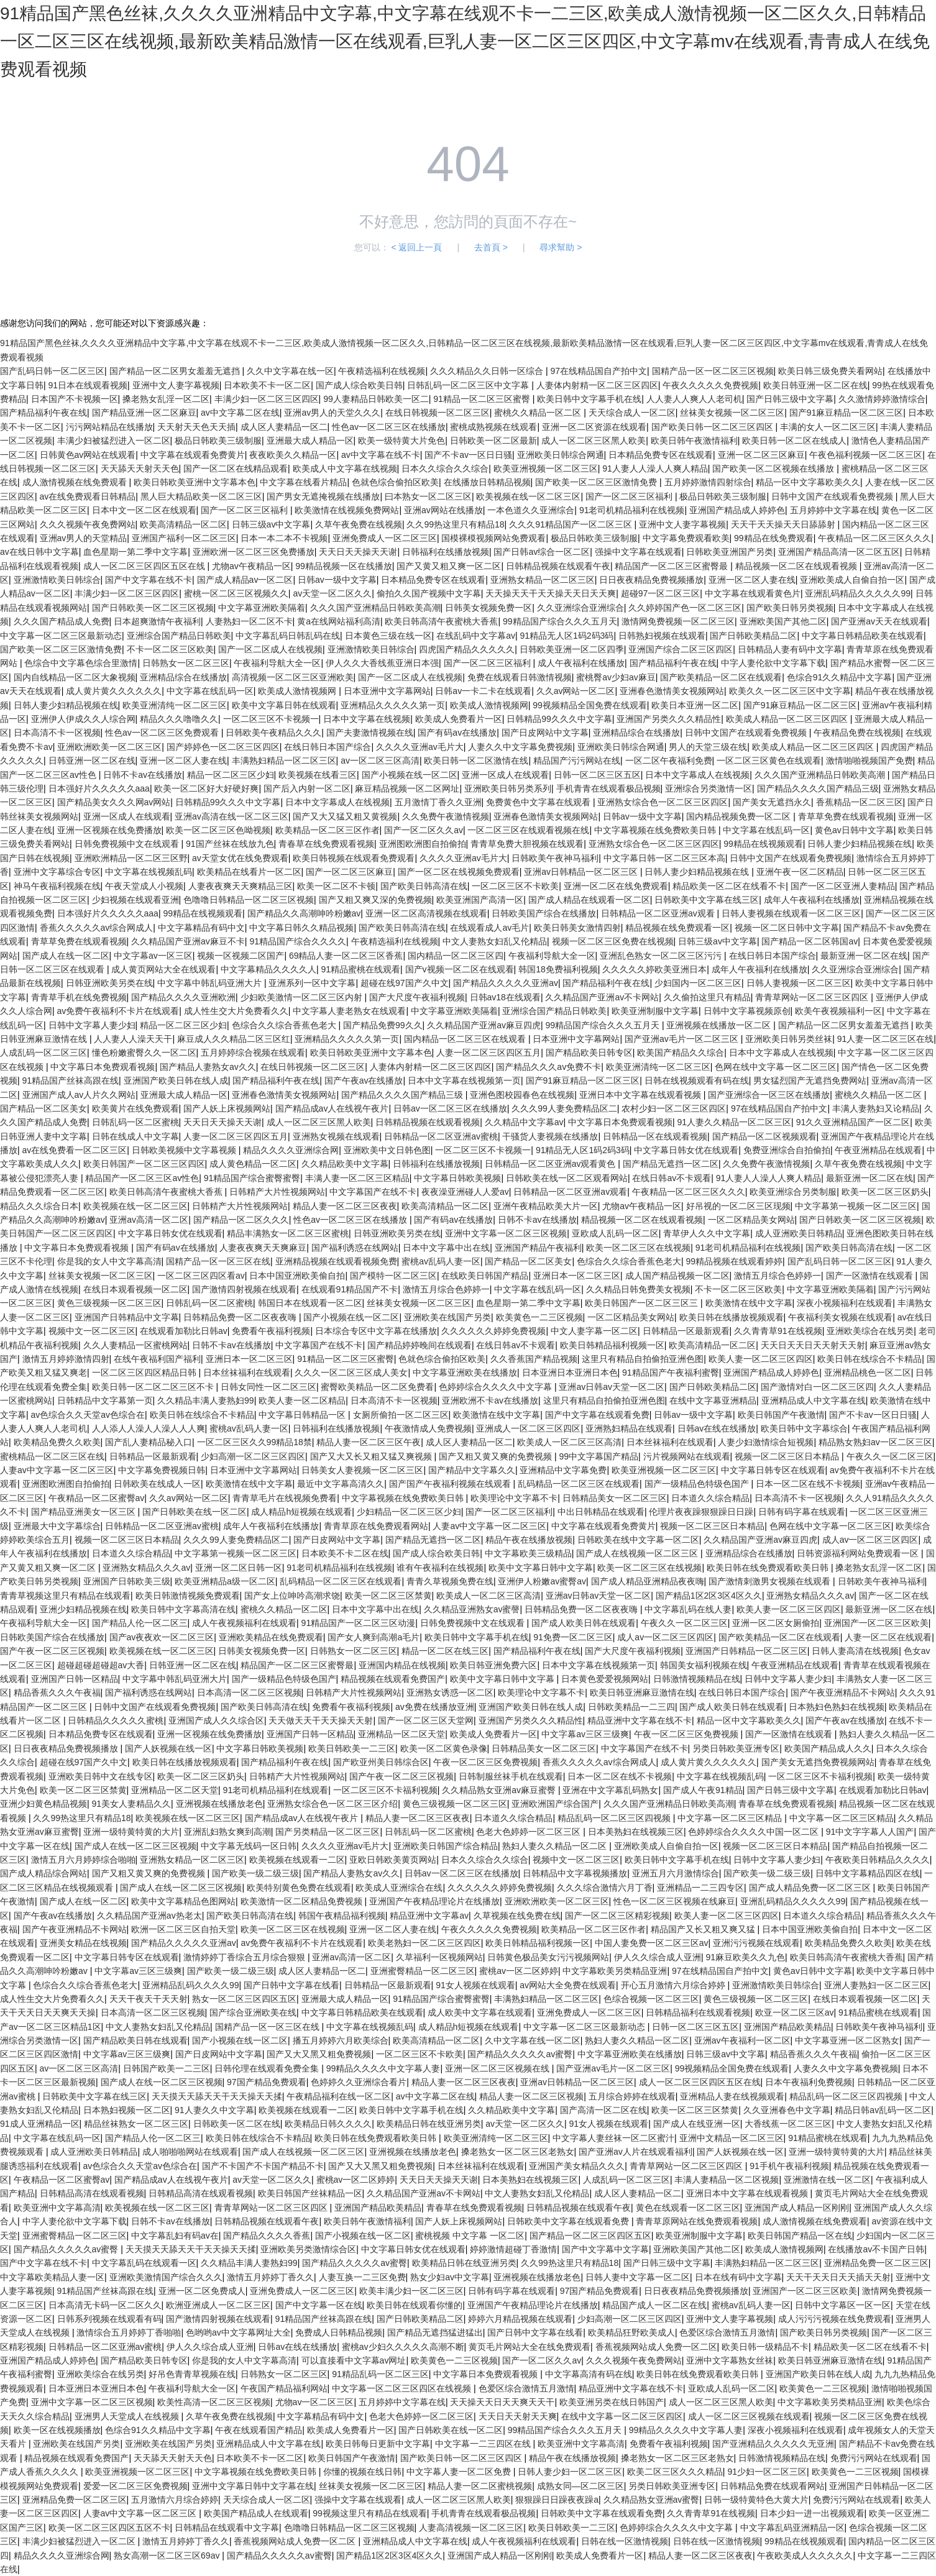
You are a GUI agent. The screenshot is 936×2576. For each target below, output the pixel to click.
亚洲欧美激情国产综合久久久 (166, 2277)
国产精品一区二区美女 (43, 1108)
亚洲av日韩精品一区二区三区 (582, 872)
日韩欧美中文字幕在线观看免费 (569, 2221)
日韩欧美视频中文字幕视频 (185, 1150)
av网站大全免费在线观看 (568, 1985)
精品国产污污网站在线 (576, 760)
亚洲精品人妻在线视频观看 (732, 2096)
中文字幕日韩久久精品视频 (301, 928)
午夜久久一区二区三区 (890, 1456)
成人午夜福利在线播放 (581, 663)
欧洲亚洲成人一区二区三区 (218, 2305)
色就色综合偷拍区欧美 (395, 482)
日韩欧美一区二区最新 (493, 440)
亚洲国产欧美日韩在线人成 (176, 1080)
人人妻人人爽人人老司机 (694, 399)
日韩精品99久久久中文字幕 (559, 719)
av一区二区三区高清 (380, 760)
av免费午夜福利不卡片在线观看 (118, 1011)
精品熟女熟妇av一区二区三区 (875, 1442)
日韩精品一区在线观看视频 (655, 1136)
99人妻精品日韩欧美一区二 (376, 399)
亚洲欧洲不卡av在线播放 (490, 1400)
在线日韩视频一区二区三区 (437, 413)
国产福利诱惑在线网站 (354, 1248)
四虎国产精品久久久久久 (467, 649)
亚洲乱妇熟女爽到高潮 (227, 1832)
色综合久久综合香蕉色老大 (285, 1025)
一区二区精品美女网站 (751, 1220)
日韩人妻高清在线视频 (855, 1651)
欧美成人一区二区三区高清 (569, 1442)
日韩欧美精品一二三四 (631, 1707)
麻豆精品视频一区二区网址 (407, 788)
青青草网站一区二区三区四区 (813, 997)
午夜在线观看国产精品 (258, 2430)
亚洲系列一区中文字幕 (312, 983)
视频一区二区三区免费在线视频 (613, 941)
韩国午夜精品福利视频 (341, 1916)
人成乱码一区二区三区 (43, 1052)
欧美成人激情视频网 (298, 691)
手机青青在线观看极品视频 (608, 788)
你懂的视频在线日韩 (362, 2472)
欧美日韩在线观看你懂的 (414, 2305)
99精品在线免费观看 (774, 538)
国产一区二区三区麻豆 (349, 872)
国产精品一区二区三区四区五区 (590, 2235)
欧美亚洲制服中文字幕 (655, 1011)
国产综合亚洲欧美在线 (252, 2012)
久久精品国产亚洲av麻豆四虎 (484, 1025)
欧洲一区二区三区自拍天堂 (183, 1929)
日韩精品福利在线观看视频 (698, 2012)
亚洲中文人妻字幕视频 (175, 385)
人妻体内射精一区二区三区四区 (597, 385)
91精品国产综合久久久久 (297, 941)
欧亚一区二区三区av (794, 2012)
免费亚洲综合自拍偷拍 (786, 1150)
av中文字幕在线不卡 (380, 455)
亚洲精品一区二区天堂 (401, 1734)
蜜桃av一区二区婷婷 (518, 1971)
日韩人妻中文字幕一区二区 (637, 2277)
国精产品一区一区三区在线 (218, 1261)
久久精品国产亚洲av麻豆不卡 (188, 941)
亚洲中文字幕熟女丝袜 (729, 2360)
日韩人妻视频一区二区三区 (798, 983)
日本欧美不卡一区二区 (267, 385)
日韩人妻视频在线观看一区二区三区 (791, 913)
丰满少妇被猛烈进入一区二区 (113, 440)
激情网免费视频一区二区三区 (678, 621)
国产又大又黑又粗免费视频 (319, 2054)
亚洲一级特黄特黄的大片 (131, 1832)
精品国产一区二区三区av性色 (142, 1178)
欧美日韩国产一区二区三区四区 (144, 1164)
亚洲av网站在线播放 (443, 510)
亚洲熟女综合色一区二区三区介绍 (332, 1804)
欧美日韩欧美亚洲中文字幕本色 (194, 482)
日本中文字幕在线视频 (366, 719)
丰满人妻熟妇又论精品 (875, 1108)
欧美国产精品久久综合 (680, 1052)
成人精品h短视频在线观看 (301, 1512)
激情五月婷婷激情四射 (65, 1359)
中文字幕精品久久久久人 (268, 969)
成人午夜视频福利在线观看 (244, 1623)
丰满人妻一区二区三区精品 (357, 1178)
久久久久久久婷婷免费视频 (493, 1331)
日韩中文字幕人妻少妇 (91, 1025)
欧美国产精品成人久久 (827, 1748)
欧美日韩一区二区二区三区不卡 (154, 1387)
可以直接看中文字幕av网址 (353, 2360)
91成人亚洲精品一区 (40, 2124)
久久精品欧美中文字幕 (344, 1164)
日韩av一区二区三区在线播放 (450, 1108)
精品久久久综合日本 (39, 1206)
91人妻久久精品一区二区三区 (734, 1122)
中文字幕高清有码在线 (588, 2374)
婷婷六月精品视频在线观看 (520, 2319)
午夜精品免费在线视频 (857, 733)
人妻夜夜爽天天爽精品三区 (240, 886)
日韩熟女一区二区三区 (185, 663)
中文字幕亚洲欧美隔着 (261, 608)
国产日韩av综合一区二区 (541, 552)
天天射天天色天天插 (196, 427)
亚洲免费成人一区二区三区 (385, 538)
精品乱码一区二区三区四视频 (615, 1818)
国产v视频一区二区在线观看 (459, 969)
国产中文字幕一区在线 (318, 2305)
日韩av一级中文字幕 (337, 580)
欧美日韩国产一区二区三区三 (642, 1303)
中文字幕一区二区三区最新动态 (61, 636)
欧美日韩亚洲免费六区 (493, 1665)
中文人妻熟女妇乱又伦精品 (495, 941)
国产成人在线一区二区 (65, 956)
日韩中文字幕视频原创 (747, 1011)
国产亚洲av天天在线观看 (879, 621)
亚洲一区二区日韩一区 (238, 1568)
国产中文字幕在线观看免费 (597, 1415)
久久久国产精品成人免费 (61, 621)
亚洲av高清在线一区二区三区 (231, 816)
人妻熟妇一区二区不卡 (249, 621)
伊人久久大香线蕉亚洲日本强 (382, 663)
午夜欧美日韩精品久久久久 (877, 1860)
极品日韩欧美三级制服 (218, 440)
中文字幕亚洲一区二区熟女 (847, 2040)
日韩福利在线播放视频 (445, 552)
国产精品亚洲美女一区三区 (84, 1512)
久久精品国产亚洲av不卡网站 (602, 997)
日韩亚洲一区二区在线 (91, 760)
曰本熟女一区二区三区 (428, 496)
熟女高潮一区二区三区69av (168, 2555)
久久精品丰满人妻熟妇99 (205, 1400)
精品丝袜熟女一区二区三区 (136, 2124)
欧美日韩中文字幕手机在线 (589, 399)
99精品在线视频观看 (763, 844)
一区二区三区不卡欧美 (515, 886)
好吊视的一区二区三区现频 (738, 1206)
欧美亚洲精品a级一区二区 (225, 1581)
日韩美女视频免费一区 (488, 608)
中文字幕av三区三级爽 (585, 1734)
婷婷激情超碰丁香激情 (513, 2249)
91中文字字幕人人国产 (870, 1832)
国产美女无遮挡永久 (772, 802)
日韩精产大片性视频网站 (277, 1192)
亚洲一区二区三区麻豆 (761, 455)
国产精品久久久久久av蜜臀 (519, 2054)
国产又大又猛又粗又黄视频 (345, 816)
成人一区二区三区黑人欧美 (593, 440)
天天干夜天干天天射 (148, 1999)
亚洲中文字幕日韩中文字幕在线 (253, 2486)
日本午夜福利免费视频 (808, 2082)
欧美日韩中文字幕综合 (804, 1428)
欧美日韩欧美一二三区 (351, 1748)
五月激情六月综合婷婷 (174, 2500)
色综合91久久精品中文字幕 (839, 677)
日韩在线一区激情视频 (624, 2541)
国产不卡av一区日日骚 (468, 455)
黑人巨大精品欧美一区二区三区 (201, 496)
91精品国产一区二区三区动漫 (358, 1623)
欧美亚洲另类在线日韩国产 (611, 2402)
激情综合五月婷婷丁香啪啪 (128, 2332)
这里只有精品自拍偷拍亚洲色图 (643, 1359)
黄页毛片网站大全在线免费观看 (529, 2347)
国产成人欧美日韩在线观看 (583, 1623)
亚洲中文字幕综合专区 (57, 872)
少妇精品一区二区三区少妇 (409, 1512)
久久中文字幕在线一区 (290, 371)
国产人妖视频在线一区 (168, 1748)
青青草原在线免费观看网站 (376, 1526)
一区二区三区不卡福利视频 (820, 1776)
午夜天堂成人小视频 (144, 886)
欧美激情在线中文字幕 (748, 1303)
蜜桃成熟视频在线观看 (493, 427)
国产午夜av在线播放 (363, 1080)
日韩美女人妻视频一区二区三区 (362, 1470)
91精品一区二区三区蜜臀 (482, 399)
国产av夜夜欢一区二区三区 (161, 1637)
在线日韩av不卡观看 (671, 1178)
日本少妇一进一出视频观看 (812, 2513)
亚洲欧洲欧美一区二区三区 (109, 747)
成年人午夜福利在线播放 (812, 900)
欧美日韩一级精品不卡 (765, 2347)
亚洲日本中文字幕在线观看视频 (641, 1095)
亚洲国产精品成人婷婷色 (737, 510)
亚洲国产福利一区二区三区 (184, 538)
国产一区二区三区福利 (630, 496)
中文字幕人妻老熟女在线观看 (349, 1011)
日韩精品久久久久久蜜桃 (115, 1720)
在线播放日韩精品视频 (487, 482)
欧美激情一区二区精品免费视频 (303, 1901)
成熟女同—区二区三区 (580, 2486)
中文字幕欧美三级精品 (528, 1553)
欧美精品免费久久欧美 (57, 1442)
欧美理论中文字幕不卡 (513, 1498)
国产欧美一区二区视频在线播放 (774, 468)
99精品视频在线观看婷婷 (734, 1261)
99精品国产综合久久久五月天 (560, 621)
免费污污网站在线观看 (873, 2458)
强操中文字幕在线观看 (638, 552)
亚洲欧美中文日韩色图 (387, 1150)
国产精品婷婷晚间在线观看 (419, 1345)
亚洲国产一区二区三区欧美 (876, 1623)
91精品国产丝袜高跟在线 (70, 1080)
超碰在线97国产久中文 (404, 983)
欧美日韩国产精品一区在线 (800, 2235)
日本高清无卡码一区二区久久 (105, 2305)
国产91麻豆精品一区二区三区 (846, 413)
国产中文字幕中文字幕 (605, 2249)
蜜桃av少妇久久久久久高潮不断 (403, 2347)
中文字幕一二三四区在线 (484, 2444)
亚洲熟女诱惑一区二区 (449, 1692)
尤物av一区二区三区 (314, 2402)
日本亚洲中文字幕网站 (387, 691)
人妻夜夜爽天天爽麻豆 (262, 1248)
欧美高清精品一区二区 (183, 524)
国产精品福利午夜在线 (43, 413)
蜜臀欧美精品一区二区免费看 (377, 1387)
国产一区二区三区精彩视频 (617, 1916)
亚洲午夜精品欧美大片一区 (545, 1206)
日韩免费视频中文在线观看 (128, 844)
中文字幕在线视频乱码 (148, 872)
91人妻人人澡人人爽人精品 (655, 468)
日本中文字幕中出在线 (446, 1248)
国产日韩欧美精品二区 (753, 636)
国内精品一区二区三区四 (455, 956)
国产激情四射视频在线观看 (244, 1289)
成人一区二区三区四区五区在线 (145, 566)
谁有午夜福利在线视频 (440, 1568)
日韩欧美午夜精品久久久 (273, 733)
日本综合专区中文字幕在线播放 (376, 1331)
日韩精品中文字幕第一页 (105, 1400)
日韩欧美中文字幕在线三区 (706, 900)
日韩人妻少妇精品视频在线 (66, 705)
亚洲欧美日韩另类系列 (507, 788)
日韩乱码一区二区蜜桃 (135, 1122)
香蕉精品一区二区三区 (859, 802)
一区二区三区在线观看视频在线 (528, 830)
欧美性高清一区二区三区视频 (213, 2402)
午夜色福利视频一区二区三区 (865, 455)
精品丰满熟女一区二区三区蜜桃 (288, 1233)
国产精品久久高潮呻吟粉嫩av (304, 913)
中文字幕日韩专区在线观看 (773, 1470)
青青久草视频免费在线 (449, 1581)
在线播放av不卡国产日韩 (876, 2249)
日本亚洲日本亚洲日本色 (570, 1372)
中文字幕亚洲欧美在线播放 (465, 1372)
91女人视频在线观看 (475, 1985)
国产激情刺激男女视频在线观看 (771, 1581)
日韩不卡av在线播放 (142, 775)
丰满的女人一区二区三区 (828, 427)
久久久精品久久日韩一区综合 (488, 371)
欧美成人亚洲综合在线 (399, 1888)
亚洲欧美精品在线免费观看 (271, 1637)
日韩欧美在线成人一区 (157, 1484)
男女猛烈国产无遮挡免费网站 (809, 1080)
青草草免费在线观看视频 (846, 816)
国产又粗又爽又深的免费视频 (375, 900)
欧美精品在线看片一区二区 (249, 872)
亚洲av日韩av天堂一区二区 (611, 1387)
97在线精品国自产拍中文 (598, 371)
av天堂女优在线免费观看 (240, 858)
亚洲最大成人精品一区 (310, 440)
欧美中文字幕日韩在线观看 (284, 705)
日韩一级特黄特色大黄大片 (756, 2500)
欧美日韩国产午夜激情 (781, 1415)
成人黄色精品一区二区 (252, 1164)
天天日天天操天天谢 (358, 552)
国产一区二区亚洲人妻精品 (843, 886)
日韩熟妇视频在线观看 (661, 636)
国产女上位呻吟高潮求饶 (292, 1596)
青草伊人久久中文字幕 (706, 1233)
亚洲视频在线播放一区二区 (719, 1025)
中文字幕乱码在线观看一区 (144, 2263)
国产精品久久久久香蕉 (266, 2235)
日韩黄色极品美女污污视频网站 (548, 1957)
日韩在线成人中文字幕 (135, 1136)
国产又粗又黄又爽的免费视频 (496, 1456)
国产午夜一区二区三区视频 (52, 1651)
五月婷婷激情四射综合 (707, 482)
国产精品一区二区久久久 (241, 1220)
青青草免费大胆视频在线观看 (527, 844)
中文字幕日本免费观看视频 (102, 1067)
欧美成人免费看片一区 (458, 719)
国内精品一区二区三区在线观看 (466, 1039)
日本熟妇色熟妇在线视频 (836, 1707)
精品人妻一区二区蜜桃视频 (480, 2486)
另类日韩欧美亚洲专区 (735, 1748)
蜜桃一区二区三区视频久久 (236, 593)
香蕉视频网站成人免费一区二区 (656, 2347)
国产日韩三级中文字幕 (789, 399)
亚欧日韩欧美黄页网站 (392, 1860)
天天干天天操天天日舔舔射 (784, 524)
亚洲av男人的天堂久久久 (332, 413)
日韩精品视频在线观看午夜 (558, 566)
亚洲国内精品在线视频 (402, 1665)
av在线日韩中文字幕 (39, 552)
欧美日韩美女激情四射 (577, 928)
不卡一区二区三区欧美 (170, 649)
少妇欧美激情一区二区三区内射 (303, 997)
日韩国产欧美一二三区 (166, 2068)
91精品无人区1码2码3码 (566, 636)
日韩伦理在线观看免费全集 (267, 2068)
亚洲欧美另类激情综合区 (308, 2249)
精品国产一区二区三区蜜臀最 (672, 566)
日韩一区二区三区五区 (597, 775)
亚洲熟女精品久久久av (146, 1568)
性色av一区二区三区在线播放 (389, 427)
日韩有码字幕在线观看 (801, 1512)
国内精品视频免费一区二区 (739, 816)
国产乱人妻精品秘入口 (148, 1442)
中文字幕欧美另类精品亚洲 (614, 1971)
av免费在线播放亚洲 (434, 1707)
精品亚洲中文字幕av (429, 1916)
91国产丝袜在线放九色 (230, 844)
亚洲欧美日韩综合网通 (560, 455)
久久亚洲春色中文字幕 (786, 2110)
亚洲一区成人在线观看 (505, 775)
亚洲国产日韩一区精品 (74, 1679)
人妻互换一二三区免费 (362, 2277)
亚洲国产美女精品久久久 (577, 2166)
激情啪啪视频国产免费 (869, 760)
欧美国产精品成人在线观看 (256, 2513)
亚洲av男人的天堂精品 (83, 538)
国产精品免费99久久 (383, 1025)
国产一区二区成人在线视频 (270, 649)
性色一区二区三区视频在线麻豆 (674, 1901)
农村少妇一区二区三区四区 (674, 1108)
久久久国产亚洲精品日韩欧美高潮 (375, 608)
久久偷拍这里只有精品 (707, 997)
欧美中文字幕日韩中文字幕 (541, 1568)
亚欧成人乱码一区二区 (615, 1233)
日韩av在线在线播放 (716, 1428)
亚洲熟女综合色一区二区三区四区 (662, 802)
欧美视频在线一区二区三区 (528, 496)
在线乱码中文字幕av (475, 636)
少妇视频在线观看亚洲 (135, 900)
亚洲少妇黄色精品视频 (43, 1804)
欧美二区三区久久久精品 (675, 2472)
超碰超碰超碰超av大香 (101, 1665)
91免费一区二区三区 (573, 1637)
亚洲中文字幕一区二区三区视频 (506, 1233)
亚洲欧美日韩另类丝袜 (788, 1039)
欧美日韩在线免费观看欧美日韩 (769, 1568)
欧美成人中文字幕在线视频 (345, 468)
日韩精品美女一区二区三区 (614, 1498)
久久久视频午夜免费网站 (87, 524)
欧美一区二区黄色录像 (443, 1748)
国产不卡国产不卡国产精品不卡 (263, 2166)
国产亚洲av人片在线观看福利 (635, 2152)
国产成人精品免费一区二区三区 (811, 1888)
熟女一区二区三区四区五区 (244, 1999)
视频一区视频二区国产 (240, 956)
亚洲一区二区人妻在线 (752, 580)
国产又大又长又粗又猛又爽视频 (372, 1456)
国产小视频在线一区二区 (409, 775)
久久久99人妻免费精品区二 (564, 1108)
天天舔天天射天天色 (140, 468)
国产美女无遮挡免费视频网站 (817, 1762)
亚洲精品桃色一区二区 (867, 1372)
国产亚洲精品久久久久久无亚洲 (773, 2444)
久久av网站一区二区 (575, 691)
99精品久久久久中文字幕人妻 (383, 2068)
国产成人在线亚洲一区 (696, 2124)
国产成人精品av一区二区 (245, 580)
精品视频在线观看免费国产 (393, 1679)
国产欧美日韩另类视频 (789, 608)
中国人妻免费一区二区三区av (652, 1943)
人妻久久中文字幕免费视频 (520, 747)
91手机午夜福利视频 (789, 2166)
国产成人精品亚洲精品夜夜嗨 (647, 1581)
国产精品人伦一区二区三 (140, 1623)
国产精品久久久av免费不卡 (548, 1067)
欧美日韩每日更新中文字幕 (378, 2444)
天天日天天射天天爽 (518, 2416)
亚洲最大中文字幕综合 (57, 1526)
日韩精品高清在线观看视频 (92, 2193)
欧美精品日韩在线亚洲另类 (429, 2124)
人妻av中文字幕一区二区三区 (57, 1470)
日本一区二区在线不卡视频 (808, 1484)
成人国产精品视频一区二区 (677, 1276)
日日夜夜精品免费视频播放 (651, 580)
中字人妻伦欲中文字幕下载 (773, 663)
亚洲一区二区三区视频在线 (498, 2068)
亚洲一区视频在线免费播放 (109, 830)
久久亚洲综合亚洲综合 (580, 608)
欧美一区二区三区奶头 (885, 1192)
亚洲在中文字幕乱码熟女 (610, 1790)
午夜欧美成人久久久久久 (805, 2555)
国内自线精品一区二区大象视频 (74, 677)
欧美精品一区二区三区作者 (327, 830)
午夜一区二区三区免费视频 (687, 1734)
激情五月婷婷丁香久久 (270, 2277)
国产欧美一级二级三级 (255, 1873)
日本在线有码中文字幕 (738, 2277)
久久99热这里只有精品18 (455, 524)
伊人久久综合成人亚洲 (657, 1957)
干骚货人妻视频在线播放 (550, 1136)
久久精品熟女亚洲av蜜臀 (651, 2500)
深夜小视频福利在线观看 (844, 1303)
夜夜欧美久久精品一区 (292, 455)
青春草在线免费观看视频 (326, 844)
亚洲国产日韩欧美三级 (126, 1581)
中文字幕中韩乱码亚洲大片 (210, 983)
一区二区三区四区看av (201, 1276)
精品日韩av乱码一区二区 (883, 2110)
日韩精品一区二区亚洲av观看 (659, 913)
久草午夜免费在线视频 (358, 524)
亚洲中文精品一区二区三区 (731, 2138)
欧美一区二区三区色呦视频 (218, 830)
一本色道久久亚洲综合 (530, 510)
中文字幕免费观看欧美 (686, 538)
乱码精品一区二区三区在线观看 (579, 1484)
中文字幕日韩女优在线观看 (686, 1150)
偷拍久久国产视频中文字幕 (429, 593)
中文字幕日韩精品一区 (303, 1415)
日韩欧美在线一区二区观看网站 (567, 1178)
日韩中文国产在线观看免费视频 (833, 496)
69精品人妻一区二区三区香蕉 (346, 956)
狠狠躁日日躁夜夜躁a (557, 2500)
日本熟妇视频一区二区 (126, 2110)
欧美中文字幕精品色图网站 (183, 1901)
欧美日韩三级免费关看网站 (830, 371)
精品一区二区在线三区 (445, 1651)
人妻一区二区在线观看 (888, 1637)
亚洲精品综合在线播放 (183, 677)
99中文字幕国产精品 (598, 1456)
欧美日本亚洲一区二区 (694, 705)
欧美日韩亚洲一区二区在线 (815, 385)
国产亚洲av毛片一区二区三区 (683, 1039)
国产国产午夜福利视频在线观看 (451, 1484)
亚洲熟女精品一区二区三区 (542, 580)
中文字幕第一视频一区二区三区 (856, 1206)
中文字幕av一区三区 (153, 956)
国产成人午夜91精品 (703, 1790)
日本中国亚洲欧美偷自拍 (297, 1276)
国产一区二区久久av (423, 830)
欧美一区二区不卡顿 (336, 886)
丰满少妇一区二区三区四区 (266, 399)
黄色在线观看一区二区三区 (688, 2208)
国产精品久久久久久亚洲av (505, 983)
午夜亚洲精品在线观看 (878, 1150)
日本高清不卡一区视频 (57, 733)
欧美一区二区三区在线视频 (638, 1248)
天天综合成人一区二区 (632, 413)
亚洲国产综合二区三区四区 (680, 649)
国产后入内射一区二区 (307, 788)
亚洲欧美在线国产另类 (447, 1317)
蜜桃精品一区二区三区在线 (52, 1456)
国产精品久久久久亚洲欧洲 (183, 997)
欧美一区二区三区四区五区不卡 (109, 2528)
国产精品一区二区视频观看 (764, 1136)
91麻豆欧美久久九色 (745, 1957)
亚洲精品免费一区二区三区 (876, 2263)
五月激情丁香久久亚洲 (438, 802)
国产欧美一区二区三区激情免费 (597, 482)
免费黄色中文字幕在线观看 (539, 802)
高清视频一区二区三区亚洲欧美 (293, 677)
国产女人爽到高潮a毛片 (374, 1637)
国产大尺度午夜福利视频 (417, 997)
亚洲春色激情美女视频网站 (672, 691)
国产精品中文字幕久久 (471, 1470)
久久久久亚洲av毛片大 (420, 747)
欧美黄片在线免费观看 (135, 1108)
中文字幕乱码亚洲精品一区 (792, 2528)
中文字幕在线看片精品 (303, 482)
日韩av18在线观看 (505, 997)
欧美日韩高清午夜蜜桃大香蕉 (441, 621)
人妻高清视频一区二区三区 (471, 2528)
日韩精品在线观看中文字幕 (227, 2528)
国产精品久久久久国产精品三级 (818, 788)
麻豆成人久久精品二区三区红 (233, 1039)
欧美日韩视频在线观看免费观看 (354, 858)
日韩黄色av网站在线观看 (88, 455)
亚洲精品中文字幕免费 (563, 1470)
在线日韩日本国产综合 (327, 747)
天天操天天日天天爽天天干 (502, 2402)
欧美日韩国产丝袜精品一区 (310, 2193)
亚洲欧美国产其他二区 (783, 621)
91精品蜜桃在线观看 (360, 969)
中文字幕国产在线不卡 (372, 1192)
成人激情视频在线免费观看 (75, 482)
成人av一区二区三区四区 (870, 1540)
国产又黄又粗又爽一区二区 (449, 566)
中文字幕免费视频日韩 (161, 1470)
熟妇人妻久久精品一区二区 (555, 1846)
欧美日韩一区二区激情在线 (476, 760)
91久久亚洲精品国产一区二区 (853, 1122)
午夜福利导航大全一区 (277, 663)
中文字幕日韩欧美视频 (457, 1178)
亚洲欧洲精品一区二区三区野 (131, 858)
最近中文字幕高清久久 (340, 1484)
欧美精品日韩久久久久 (328, 2124)
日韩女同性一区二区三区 (268, 1387)
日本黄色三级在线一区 (388, 636)
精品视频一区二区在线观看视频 (797, 566)
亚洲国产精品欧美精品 (787, 2027)
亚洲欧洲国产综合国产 (555, 1804)
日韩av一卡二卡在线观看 (483, 691)
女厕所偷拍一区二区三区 (401, 1415)
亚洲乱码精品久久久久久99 (858, 593)
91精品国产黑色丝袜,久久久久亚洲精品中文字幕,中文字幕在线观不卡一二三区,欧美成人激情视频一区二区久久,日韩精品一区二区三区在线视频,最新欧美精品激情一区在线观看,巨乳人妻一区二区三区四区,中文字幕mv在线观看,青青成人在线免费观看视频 (465, 41)
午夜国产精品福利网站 (284, 2388)
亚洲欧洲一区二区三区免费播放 (253, 552)
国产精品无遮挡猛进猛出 (435, 2332)
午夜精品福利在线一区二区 (339, 2096)
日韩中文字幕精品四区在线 (867, 1873)
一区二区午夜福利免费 (668, 760)
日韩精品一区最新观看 (686, 1331)
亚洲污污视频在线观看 (756, 1943)
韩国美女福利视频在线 (703, 1665)
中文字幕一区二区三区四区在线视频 (403, 2388)
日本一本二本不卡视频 (284, 538)
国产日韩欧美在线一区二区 (194, 1512)
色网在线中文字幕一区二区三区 (776, 1067)
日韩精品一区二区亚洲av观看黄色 (551, 1164)
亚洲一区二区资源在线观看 (594, 427)
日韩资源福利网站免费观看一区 (859, 1553)
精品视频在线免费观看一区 (677, 928)
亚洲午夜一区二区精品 (799, 872)
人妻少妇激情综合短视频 (766, 1442)
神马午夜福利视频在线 (57, 886)
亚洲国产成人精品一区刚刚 (797, 2208)
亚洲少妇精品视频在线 (83, 1609)
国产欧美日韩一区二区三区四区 (713, 427)
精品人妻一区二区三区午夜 (368, 1442)
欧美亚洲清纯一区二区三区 (174, 705)
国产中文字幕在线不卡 (148, 580)
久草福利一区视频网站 (439, 1957)
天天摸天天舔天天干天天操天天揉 (217, 2096)
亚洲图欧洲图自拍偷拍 (422, 844)
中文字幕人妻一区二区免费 (459, 2472)
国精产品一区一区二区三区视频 (713, 371)
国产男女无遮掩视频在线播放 (323, 496)
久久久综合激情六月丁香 (605, 1888)
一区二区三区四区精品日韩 (145, 1372)
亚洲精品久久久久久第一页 (393, 705)
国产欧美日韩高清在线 (423, 886)
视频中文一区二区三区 (91, 1331)
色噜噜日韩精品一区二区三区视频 (248, 900)
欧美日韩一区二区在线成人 (794, 440)
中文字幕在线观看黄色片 (753, 593)
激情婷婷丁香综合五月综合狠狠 (245, 1957)
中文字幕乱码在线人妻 (688, 1609)
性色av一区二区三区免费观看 (163, 733)
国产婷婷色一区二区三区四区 (223, 747)
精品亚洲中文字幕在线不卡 (639, 1720)
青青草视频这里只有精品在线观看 (65, 1596)
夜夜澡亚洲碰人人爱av (465, 1192)
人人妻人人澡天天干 (133, 1039)
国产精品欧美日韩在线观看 (135, 2040)
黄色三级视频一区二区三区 (109, 1303)
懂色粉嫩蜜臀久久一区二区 (144, 1052)
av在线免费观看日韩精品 (88, 496)
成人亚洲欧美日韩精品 (798, 1233)
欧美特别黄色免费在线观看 (299, 1888)
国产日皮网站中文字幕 (545, 733)
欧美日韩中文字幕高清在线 (183, 1609)
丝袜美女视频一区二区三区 (732, 413)
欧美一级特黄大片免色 (401, 440)
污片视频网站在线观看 (686, 1456)
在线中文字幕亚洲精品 (712, 1400)
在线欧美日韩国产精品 (484, 1276)
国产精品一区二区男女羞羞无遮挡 (175, 371)
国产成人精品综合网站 (43, 1873)
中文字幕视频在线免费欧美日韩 (656, 830)
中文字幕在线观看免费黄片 (192, 455)
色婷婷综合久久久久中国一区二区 (754, 1832)
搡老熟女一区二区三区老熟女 (517, 2152)
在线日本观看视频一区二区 (135, 1289)
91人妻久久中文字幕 (214, 2110)
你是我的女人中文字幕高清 (109, 1261)
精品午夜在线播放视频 (528, 1540)
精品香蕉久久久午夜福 (57, 1692)
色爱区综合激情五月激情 (727, 2332)
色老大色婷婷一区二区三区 (529, 1832)
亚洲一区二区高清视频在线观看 (426, 913)
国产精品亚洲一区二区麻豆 (144, 413)
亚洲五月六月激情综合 (675, 1873)
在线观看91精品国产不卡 (349, 1289)
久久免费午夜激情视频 (445, 816)
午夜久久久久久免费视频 (710, 385)
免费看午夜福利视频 (271, 1331)
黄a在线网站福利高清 (338, 621)
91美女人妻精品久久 (132, 1804)
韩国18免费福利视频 (558, 969)
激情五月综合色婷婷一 (777, 1276)
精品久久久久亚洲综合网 (291, 1150)
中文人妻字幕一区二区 (594, 1331)
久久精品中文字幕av (524, 1122)
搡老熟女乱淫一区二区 (165, 399)
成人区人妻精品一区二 (284, 427)
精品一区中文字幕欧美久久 (808, 482)
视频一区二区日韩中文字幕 (787, 928)
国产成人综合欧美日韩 (359, 385)
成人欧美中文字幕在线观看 (480, 2012)
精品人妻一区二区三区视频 (531, 2096)
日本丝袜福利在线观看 (246, 1372)
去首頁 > (491, 247)
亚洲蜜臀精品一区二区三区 (422, 1971)
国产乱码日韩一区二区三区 (52, 371)
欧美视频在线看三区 (317, 775)
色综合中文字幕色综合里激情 (80, 663)
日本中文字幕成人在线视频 (697, 775)
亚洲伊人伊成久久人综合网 (83, 719)
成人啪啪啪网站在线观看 (190, 2152)
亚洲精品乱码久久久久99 (190, 1985)
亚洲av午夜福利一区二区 (742, 2040)
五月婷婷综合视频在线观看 (253, 1052)
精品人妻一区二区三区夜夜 (345, 1206)
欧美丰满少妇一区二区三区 (411, 2291)
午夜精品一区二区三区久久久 (874, 538)
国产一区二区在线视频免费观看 (459, 872)
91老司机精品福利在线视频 (632, 510)
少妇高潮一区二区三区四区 (253, 1456)
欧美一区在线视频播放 (57, 2430)
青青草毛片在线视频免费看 (284, 1498)
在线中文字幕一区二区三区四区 (622, 2416)
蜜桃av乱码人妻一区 (440, 1261)
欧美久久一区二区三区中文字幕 (790, 691)
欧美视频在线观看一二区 (297, 1860)
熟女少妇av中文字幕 (449, 2277)
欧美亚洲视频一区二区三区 (545, 468)
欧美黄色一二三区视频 (539, 1317)
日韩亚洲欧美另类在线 (109, 983)
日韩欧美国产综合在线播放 (544, 913)
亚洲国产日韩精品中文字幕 (127, 1317)
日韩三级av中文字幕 (271, 524)
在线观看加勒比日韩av (183, 1331)
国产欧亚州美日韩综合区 (381, 1762)
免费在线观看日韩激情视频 (519, 677)
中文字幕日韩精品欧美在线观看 (863, 636)
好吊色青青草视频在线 (192, 2374)
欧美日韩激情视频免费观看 (187, 1596)
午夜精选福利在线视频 (381, 371)
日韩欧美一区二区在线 (236, 2124)
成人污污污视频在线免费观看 (834, 2319)
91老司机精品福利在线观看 (276, 1790)
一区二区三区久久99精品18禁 (254, 1442)
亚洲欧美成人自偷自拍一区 (852, 580)
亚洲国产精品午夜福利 (538, 1248)
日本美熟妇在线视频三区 (636, 1832)
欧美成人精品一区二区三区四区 (788, 719)
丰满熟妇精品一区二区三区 (284, 760)
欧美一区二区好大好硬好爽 (206, 788)
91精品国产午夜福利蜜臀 (670, 1372)
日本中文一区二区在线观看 (144, 510)
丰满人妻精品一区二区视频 (726, 2180)
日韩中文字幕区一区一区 (843, 2305)
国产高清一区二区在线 (603, 2110)
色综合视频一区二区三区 (651, 1999)
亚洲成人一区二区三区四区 (528, 1428)
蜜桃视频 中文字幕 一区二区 (470, 2235)
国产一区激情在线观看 (870, 1276)
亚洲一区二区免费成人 (201, 2291)
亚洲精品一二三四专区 (700, 1888)
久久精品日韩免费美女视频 (638, 1289)
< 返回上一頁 (416, 247)
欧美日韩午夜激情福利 (694, 440)
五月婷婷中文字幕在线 (833, 510)
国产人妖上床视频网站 (226, 1108)
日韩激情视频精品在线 (696, 1679)
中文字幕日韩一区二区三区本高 (664, 858)
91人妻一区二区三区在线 (885, 1039)
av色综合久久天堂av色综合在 (88, 1415)
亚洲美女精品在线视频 (83, 1943)
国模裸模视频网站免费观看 (493, 538)
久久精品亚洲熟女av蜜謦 (472, 1609)
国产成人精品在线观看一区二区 (589, 900)
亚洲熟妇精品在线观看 (628, 1428)
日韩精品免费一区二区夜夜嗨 (241, 1317)
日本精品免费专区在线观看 (660, 455)
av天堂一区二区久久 (332, 593)
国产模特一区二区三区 (393, 1276)
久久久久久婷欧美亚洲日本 (654, 969)
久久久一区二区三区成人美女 (351, 1372)
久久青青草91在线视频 (778, 1331)
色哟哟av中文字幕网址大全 (238, 2332)
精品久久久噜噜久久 (179, 719)
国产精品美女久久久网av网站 (114, 802)
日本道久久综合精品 (710, 1498)
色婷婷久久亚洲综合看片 (358, 2082)
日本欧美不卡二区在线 (344, 1553)
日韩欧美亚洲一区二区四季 (572, 649)
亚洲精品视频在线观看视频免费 (336, 1261)
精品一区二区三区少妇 (230, 775)
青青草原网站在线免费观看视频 (697, 2221)
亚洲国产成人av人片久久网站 (79, 1095)
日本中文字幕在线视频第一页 (464, 1080)
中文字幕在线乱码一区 (210, 691)
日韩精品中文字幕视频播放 (575, 1873)
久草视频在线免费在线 (517, 1916)
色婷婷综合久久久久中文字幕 (496, 1387)
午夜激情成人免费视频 (428, 1428)
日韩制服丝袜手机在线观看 (511, 1776)
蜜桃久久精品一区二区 (539, 413)
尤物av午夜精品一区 (251, 566)
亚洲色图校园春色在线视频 (522, 1095)
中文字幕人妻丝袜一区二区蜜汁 (613, 2138)
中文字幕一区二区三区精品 (730, 1818)
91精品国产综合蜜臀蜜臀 (252, 1178)
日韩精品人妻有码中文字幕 (790, 649)
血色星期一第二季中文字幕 (135, 552)
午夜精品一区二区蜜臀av (96, 1498)
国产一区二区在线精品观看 (235, 468)
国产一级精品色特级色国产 (698, 1484)
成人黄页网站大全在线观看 (163, 969)
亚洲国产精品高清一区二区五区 (839, 552)
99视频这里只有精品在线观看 (370, 2513)
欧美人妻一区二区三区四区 (761, 1359)
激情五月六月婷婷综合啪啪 (83, 1860)
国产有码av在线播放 (457, 733)
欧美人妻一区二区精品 (302, 1400)
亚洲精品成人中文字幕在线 (813, 1400)
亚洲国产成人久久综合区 (216, 1720)
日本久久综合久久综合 (445, 468)
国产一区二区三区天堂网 (426, 1720)
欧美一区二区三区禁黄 (388, 1596)
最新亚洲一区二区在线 (863, 956)
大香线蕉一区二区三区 (788, 2124)
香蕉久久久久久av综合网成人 (97, 928)
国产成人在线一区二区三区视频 (135, 1846)
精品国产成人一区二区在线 (654, 2305)
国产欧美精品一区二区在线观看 (721, 677)
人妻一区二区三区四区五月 (488, 1052)
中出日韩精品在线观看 (601, 1512)
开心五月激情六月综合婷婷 (674, 1985)
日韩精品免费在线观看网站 (772, 2486)
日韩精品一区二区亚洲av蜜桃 (441, 1136)
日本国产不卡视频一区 (74, 399)
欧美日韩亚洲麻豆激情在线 (642, 1692)
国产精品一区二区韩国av (809, 941)
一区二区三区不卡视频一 (271, 719)
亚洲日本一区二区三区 (576, 1276)
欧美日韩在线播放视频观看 (731, 1317)
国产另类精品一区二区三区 (327, 1832)
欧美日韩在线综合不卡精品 (869, 1359)
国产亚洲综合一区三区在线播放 (769, 1095)
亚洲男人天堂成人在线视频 (128, 2416)
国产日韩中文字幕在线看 (291, 1985)
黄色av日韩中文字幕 (854, 830)
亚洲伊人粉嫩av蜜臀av (542, 1581)
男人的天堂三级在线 (708, 747)
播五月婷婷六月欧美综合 (340, 2040)
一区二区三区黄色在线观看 (769, 760)
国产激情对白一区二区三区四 (817, 1387)
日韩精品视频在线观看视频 (427, 1122)
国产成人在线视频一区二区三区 (638, 1553)
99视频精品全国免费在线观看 (590, 705)
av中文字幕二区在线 (240, 413)
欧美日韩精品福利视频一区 (612, 1345)
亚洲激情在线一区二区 (827, 2180)
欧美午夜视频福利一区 (838, 1011)
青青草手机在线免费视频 (79, 997)
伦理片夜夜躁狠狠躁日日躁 (701, 1512)
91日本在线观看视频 (88, 385)
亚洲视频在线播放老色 (219, 1804)
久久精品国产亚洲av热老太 (149, 1916)
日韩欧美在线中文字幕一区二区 (638, 1540)
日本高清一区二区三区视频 (249, 1692)
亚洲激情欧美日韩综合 (57, 580)
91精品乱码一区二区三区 (380, 2374)
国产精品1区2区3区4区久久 (709, 1596)
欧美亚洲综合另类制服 (793, 1192)
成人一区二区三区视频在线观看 (749, 2416)
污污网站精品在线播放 (109, 427)
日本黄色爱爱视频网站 (604, 1679)
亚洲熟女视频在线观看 (336, 1136)
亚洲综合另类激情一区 (708, 788)
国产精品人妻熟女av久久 (208, 1067)
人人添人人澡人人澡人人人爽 (148, 1428)
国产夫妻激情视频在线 (369, 733)
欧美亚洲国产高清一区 (479, 900)
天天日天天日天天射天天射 (813, 1345)
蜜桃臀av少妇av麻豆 (616, 677)
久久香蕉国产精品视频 (533, 1359)
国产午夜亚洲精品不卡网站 (843, 1692)
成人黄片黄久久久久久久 (114, 691)
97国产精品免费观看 (266, 2082)
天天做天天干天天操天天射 (320, 1720)
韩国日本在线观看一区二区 (310, 1303)
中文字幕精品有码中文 (201, 928)
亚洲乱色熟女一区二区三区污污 (662, 956)
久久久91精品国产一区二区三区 (571, 524)
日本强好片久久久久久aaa (99, 788)
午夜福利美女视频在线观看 (840, 1317)
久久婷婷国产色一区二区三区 (684, 608)
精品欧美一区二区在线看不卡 (729, 886)
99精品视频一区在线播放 (343, 566)
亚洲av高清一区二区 (148, 1220)
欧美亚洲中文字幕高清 (57, 2208)
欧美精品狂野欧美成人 (631, 2332)
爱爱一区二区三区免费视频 (135, 2486)
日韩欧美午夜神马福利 (555, 858)
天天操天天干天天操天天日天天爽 (550, 593)
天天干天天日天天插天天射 (838, 2277)
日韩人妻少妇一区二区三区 (570, 2472)
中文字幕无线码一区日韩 (248, 1846)
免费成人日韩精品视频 (338, 2332)
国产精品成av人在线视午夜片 (332, 1108)
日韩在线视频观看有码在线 (697, 1080)
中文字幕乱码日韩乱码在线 (288, 636)
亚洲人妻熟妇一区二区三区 (876, 1985)
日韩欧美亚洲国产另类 (729, 552)
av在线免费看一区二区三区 (74, 1150)
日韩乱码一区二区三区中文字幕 (469, 385)
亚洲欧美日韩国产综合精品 (445, 1846)
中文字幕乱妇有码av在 (175, 2235)
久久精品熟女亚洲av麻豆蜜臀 (500, 1790)
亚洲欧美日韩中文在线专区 (100, 1776)
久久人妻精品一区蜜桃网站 (135, 1345)
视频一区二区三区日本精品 (788, 1456)
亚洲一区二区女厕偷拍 (775, 1623)
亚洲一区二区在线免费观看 (616, 886)
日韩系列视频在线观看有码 (109, 2319)
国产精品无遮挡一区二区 (670, 1164)
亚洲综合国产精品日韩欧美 (179, 636)
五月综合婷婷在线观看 (632, 2096)
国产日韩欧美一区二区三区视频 (153, 608)
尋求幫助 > (560, 247)
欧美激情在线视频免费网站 (347, 510)
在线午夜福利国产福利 (157, 1359)
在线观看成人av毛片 (489, 928)
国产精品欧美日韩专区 (589, 1052)
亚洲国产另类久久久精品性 (669, 719)
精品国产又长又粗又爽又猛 (704, 1929)
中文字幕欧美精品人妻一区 (52, 2277)
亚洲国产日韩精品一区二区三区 (746, 1651)
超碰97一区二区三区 (660, 593)
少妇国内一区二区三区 (697, 983)
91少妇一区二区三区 (767, 2472)
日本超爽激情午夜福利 (157, 621)
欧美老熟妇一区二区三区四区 (424, 1943)
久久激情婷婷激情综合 (881, 399)
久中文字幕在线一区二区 (532, 2040)
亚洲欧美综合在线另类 (870, 1331)
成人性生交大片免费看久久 (236, 1011)
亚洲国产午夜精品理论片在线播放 (434, 1901)
